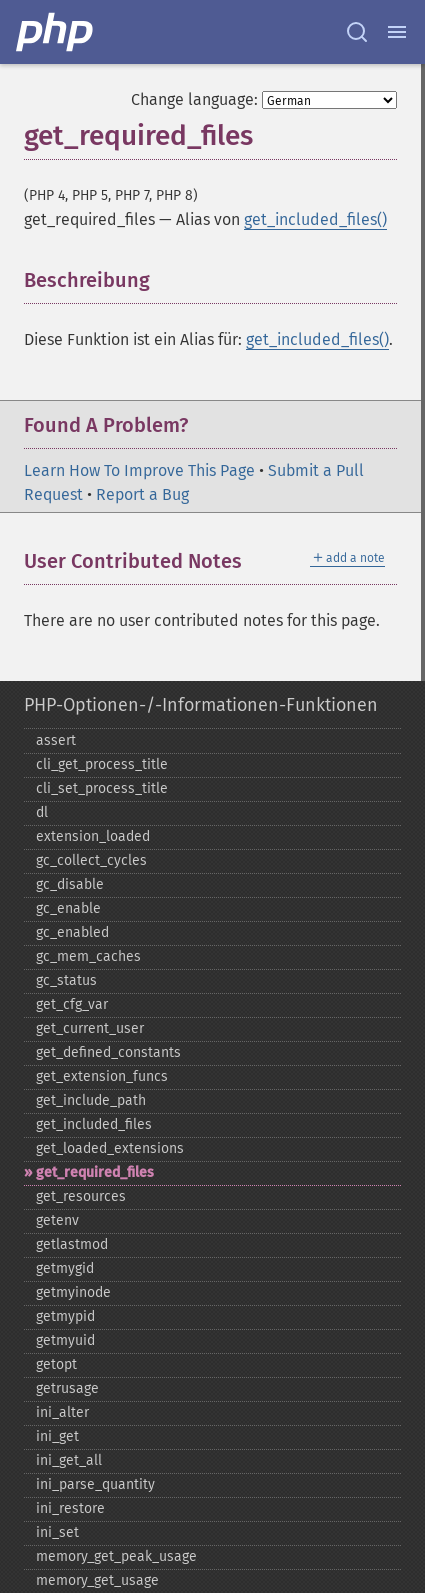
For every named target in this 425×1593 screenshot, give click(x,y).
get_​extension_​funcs (102, 1076)
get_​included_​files (94, 1124)
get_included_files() (315, 219)
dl (42, 812)
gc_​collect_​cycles (91, 860)
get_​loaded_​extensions (110, 1148)
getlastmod (72, 1244)
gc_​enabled (72, 932)
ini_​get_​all (69, 1460)
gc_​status (66, 980)
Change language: (194, 99)
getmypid (65, 1316)
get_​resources (81, 1196)
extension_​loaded (93, 836)
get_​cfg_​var (72, 1004)
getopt (56, 1364)
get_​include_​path (91, 1100)
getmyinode (73, 1292)
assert (56, 740)
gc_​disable (70, 884)
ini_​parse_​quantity (95, 1484)
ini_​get (57, 1436)
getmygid (65, 1268)
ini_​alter (62, 1412)
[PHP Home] (56, 32)
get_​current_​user (90, 1028)
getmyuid (65, 1340)
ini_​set (57, 1532)
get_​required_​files (95, 1172)
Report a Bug (142, 494)
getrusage (67, 1388)
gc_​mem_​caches (88, 956)
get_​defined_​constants (108, 1052)
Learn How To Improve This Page (139, 470)
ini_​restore (70, 1508)
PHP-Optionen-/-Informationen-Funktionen (201, 705)
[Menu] (397, 32)
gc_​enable (68, 908)
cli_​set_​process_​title (102, 788)
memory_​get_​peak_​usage (116, 1556)
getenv (57, 1220)
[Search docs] (357, 32)
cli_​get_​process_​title (102, 764)
